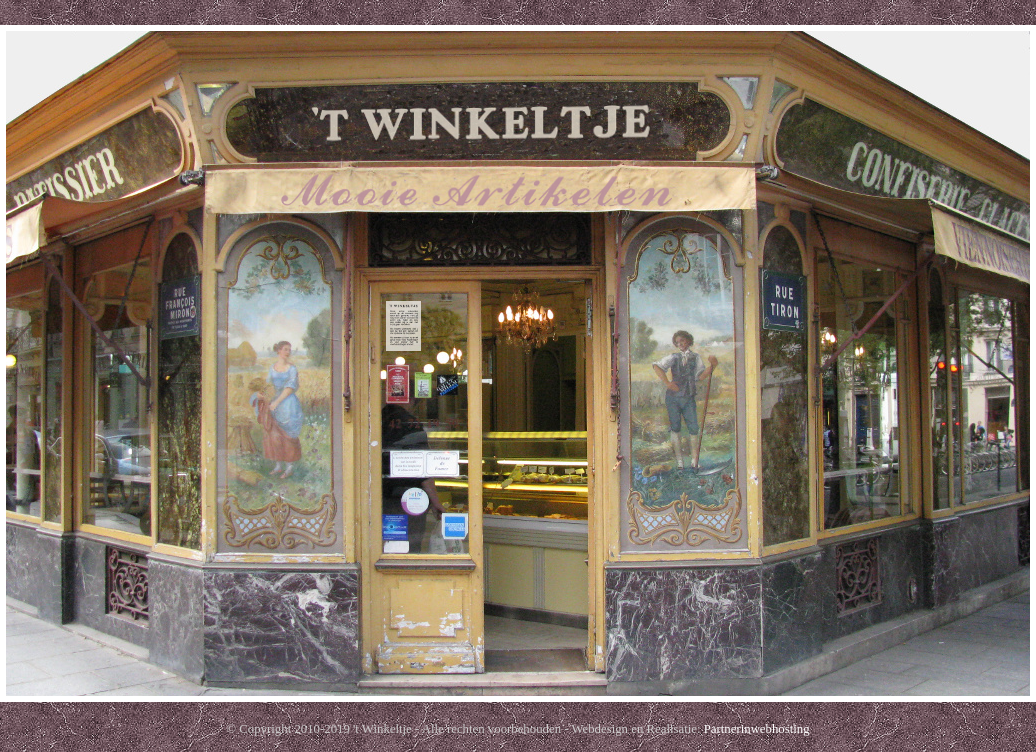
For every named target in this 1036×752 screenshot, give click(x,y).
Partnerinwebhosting (757, 729)
